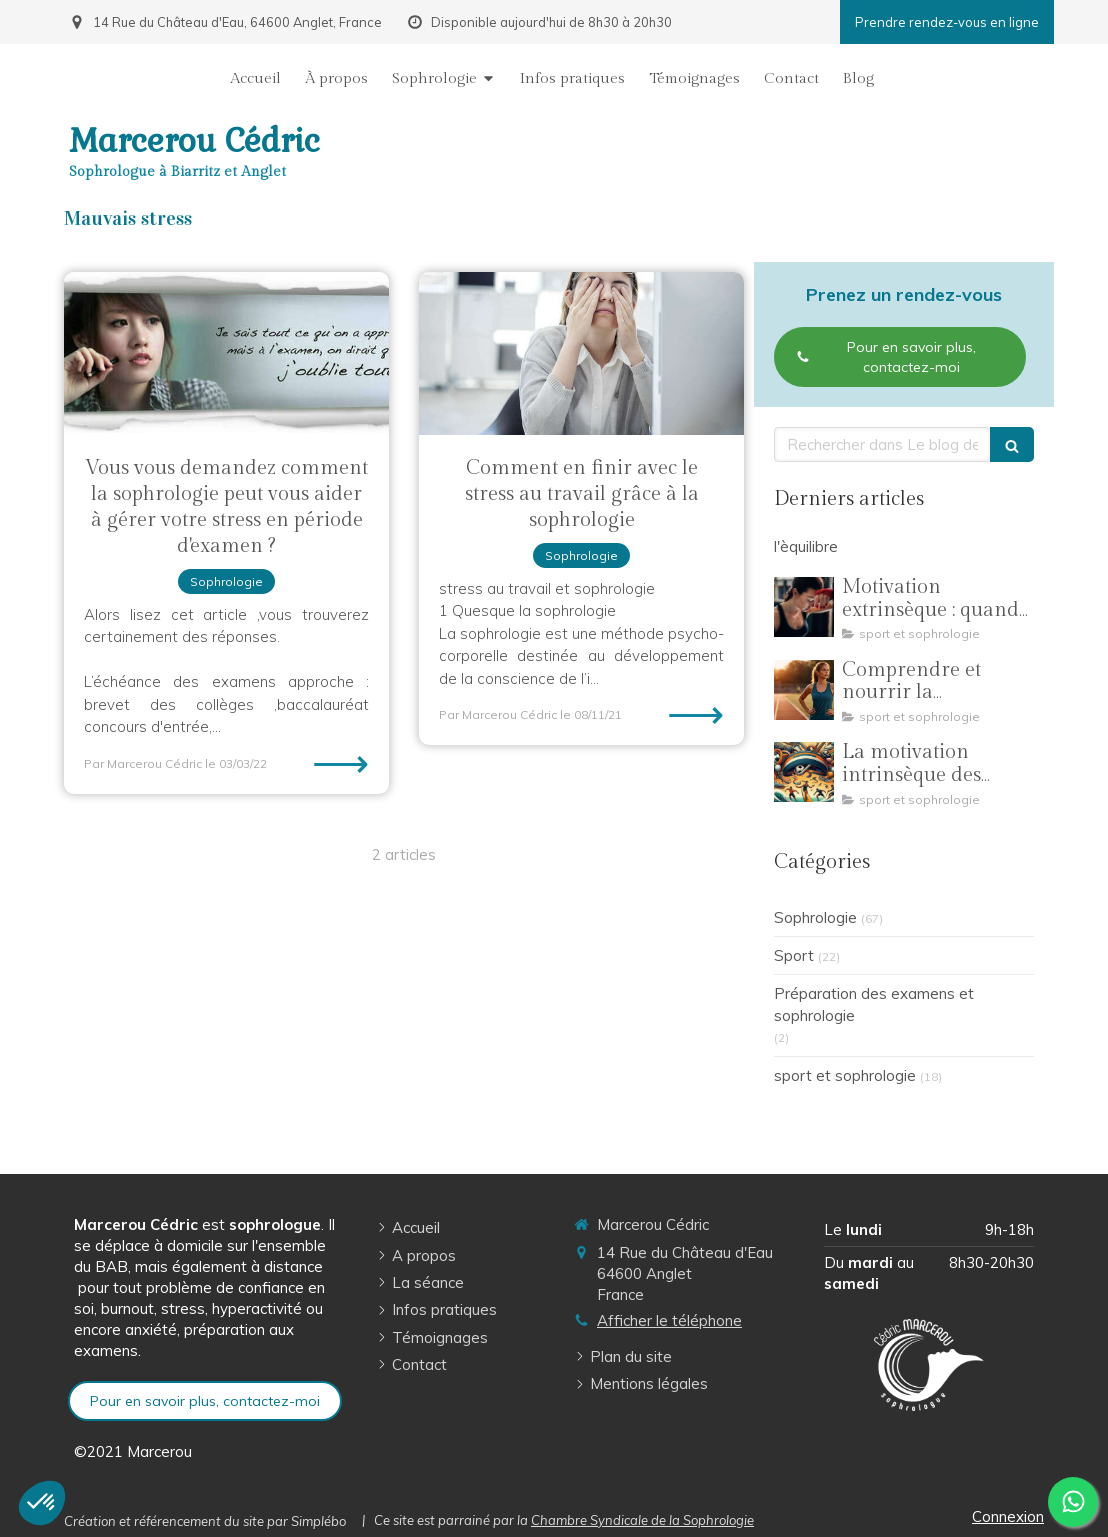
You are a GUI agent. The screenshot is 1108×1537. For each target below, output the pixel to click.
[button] (42, 1503)
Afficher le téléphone (669, 1320)
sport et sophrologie (845, 1075)
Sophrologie (815, 917)
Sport (794, 955)
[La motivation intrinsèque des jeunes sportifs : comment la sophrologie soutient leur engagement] (804, 772)
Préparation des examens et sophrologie (874, 1004)
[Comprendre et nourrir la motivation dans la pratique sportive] (804, 690)
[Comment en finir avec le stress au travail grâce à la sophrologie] (581, 353)
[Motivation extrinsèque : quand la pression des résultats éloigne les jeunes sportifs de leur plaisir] (804, 607)
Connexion (1008, 1516)
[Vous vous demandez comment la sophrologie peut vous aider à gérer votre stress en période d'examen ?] (226, 353)
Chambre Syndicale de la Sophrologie (642, 1520)
